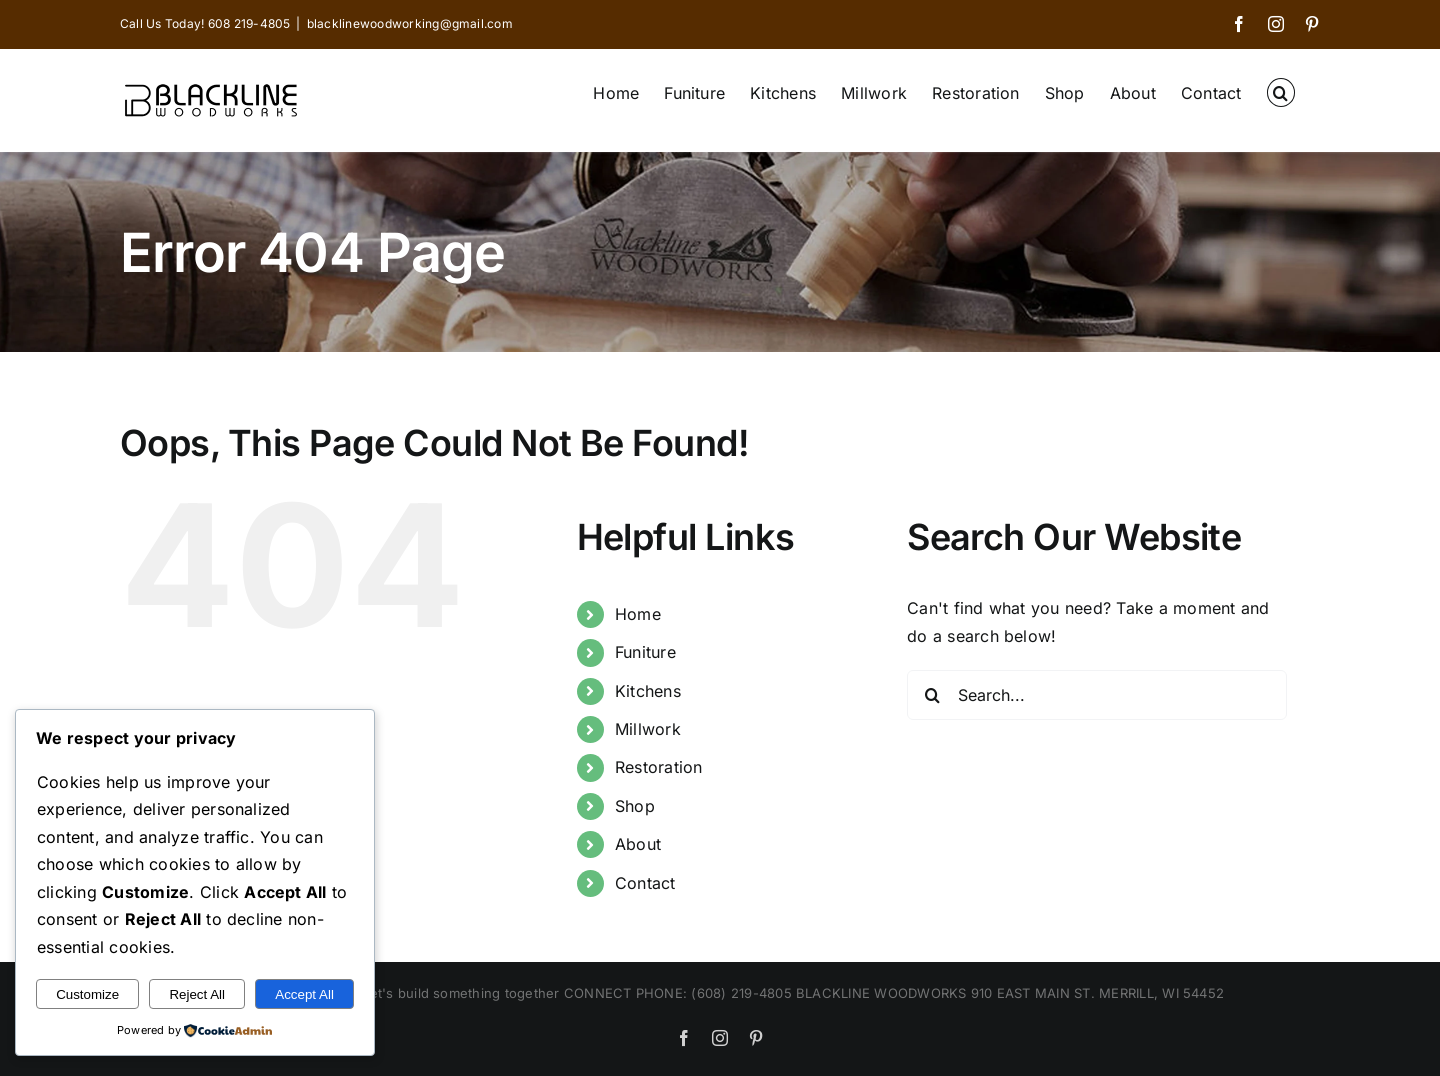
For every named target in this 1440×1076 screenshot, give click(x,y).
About (638, 844)
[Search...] (1097, 695)
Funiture (645, 652)
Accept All (304, 994)
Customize (87, 994)
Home (638, 614)
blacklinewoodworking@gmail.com (410, 23)
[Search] (932, 695)
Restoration (659, 767)
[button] (1281, 91)
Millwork (648, 729)
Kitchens (648, 691)
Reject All (197, 994)
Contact (645, 883)
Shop (635, 806)
